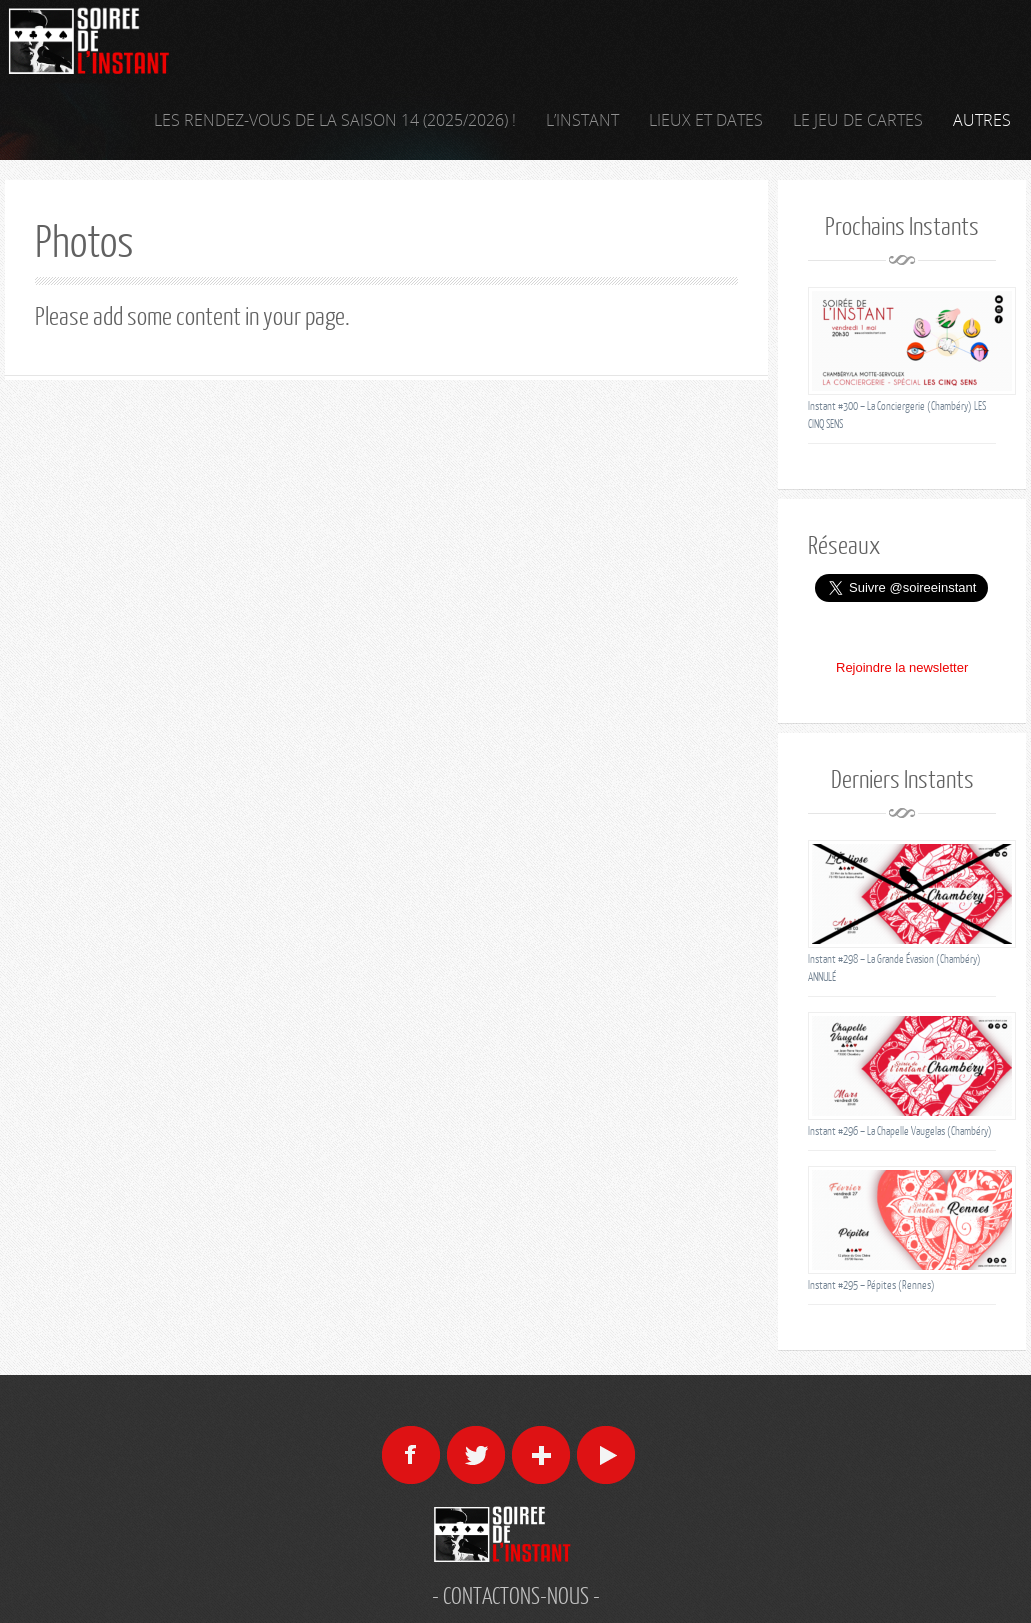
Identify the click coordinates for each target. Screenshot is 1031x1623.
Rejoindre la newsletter (902, 667)
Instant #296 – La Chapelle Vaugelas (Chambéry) (900, 1130)
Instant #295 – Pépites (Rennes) (871, 1284)
